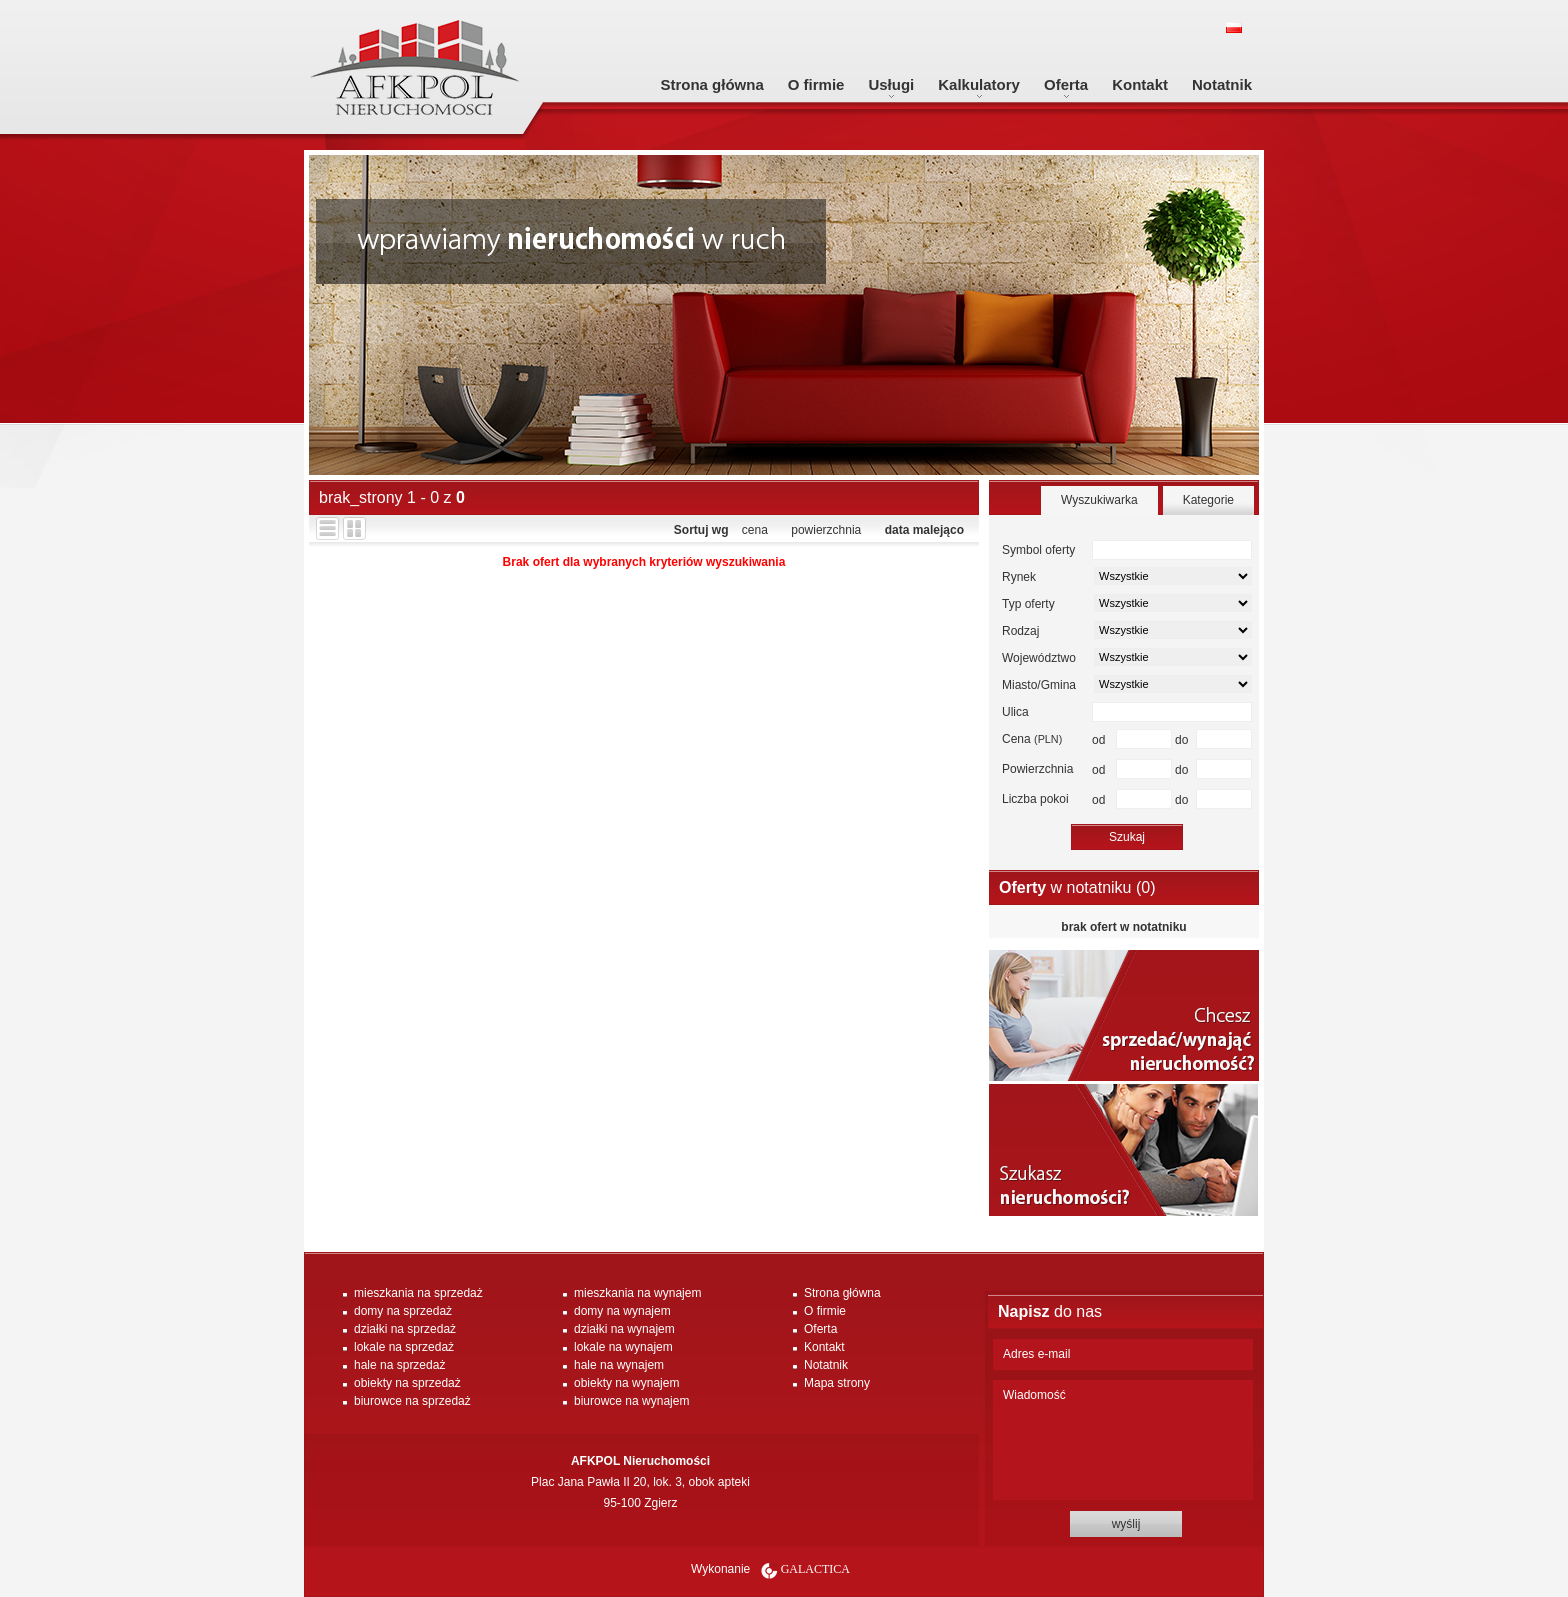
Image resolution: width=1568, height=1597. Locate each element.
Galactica (815, 1569)
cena (755, 530)
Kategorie (1208, 500)
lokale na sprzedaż (404, 1347)
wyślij (1126, 1524)
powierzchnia (826, 530)
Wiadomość (1123, 1440)
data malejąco (924, 530)
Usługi (891, 84)
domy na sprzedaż (403, 1311)
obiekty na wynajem (626, 1383)
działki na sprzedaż (405, 1329)
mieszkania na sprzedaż (418, 1293)
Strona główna (711, 84)
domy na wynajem (622, 1311)
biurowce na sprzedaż (412, 1401)
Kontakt (1140, 84)
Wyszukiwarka (1099, 500)
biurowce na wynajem (631, 1401)
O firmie (816, 84)
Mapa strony (837, 1383)
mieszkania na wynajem (637, 1293)
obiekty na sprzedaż (407, 1383)
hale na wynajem (619, 1365)
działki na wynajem (624, 1329)
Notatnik (1222, 84)
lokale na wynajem (623, 1347)
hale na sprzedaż (399, 1365)
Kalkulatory (979, 84)
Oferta (1066, 84)
